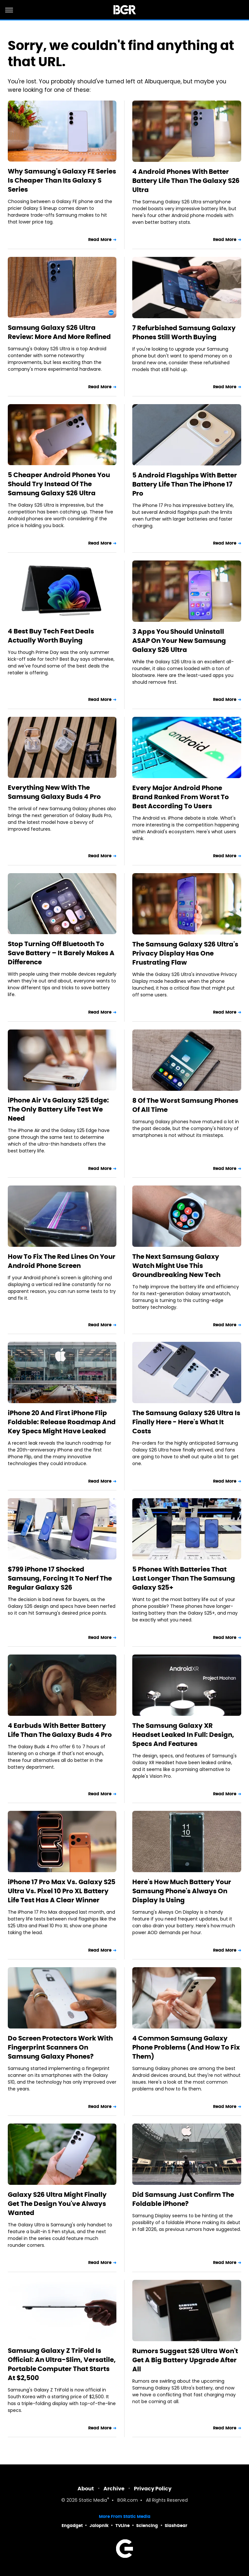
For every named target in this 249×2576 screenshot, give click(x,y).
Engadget (72, 2525)
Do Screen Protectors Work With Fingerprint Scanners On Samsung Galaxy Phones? (60, 2047)
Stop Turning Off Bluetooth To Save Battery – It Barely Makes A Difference (61, 953)
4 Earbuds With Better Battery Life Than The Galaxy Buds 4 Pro (60, 1730)
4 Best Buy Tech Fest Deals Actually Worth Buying (51, 635)
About (85, 2488)
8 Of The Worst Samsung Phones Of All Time (185, 1105)
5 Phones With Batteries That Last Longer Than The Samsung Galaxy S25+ (183, 1578)
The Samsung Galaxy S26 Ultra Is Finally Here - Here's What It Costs (186, 1422)
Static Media (93, 2500)
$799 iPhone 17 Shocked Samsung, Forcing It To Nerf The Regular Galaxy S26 (60, 1578)
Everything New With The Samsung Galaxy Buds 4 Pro (54, 792)
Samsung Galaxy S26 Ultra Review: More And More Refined (59, 332)
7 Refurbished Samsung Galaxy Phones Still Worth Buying (184, 332)
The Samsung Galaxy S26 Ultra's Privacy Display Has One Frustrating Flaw (185, 953)
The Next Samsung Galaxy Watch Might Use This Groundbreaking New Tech (176, 1265)
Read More (100, 239)
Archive (113, 2488)
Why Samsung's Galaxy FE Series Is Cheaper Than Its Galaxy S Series (62, 180)
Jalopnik (99, 2525)
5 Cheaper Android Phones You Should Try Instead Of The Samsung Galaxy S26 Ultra (59, 484)
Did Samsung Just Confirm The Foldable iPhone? (183, 2199)
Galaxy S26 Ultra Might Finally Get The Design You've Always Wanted (57, 2203)
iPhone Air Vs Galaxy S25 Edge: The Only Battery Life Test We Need (58, 1109)
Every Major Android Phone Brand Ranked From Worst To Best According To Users (180, 797)
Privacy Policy (153, 2488)
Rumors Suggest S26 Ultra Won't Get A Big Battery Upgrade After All (185, 2360)
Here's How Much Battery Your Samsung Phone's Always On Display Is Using (181, 1891)
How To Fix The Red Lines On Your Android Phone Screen (61, 1261)
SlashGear (176, 2525)
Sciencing (147, 2525)
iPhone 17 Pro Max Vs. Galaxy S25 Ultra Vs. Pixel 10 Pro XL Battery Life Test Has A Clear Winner (61, 1891)
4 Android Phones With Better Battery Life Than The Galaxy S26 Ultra (186, 180)
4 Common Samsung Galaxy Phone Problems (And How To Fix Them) (186, 2047)
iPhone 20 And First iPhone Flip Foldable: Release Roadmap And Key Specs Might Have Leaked (62, 1422)
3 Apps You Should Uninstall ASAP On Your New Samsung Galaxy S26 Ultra (179, 640)
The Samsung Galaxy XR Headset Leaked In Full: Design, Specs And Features (183, 1734)
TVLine (122, 2525)
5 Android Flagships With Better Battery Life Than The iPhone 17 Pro (184, 484)
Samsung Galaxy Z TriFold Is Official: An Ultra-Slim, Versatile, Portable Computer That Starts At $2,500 (62, 2364)
